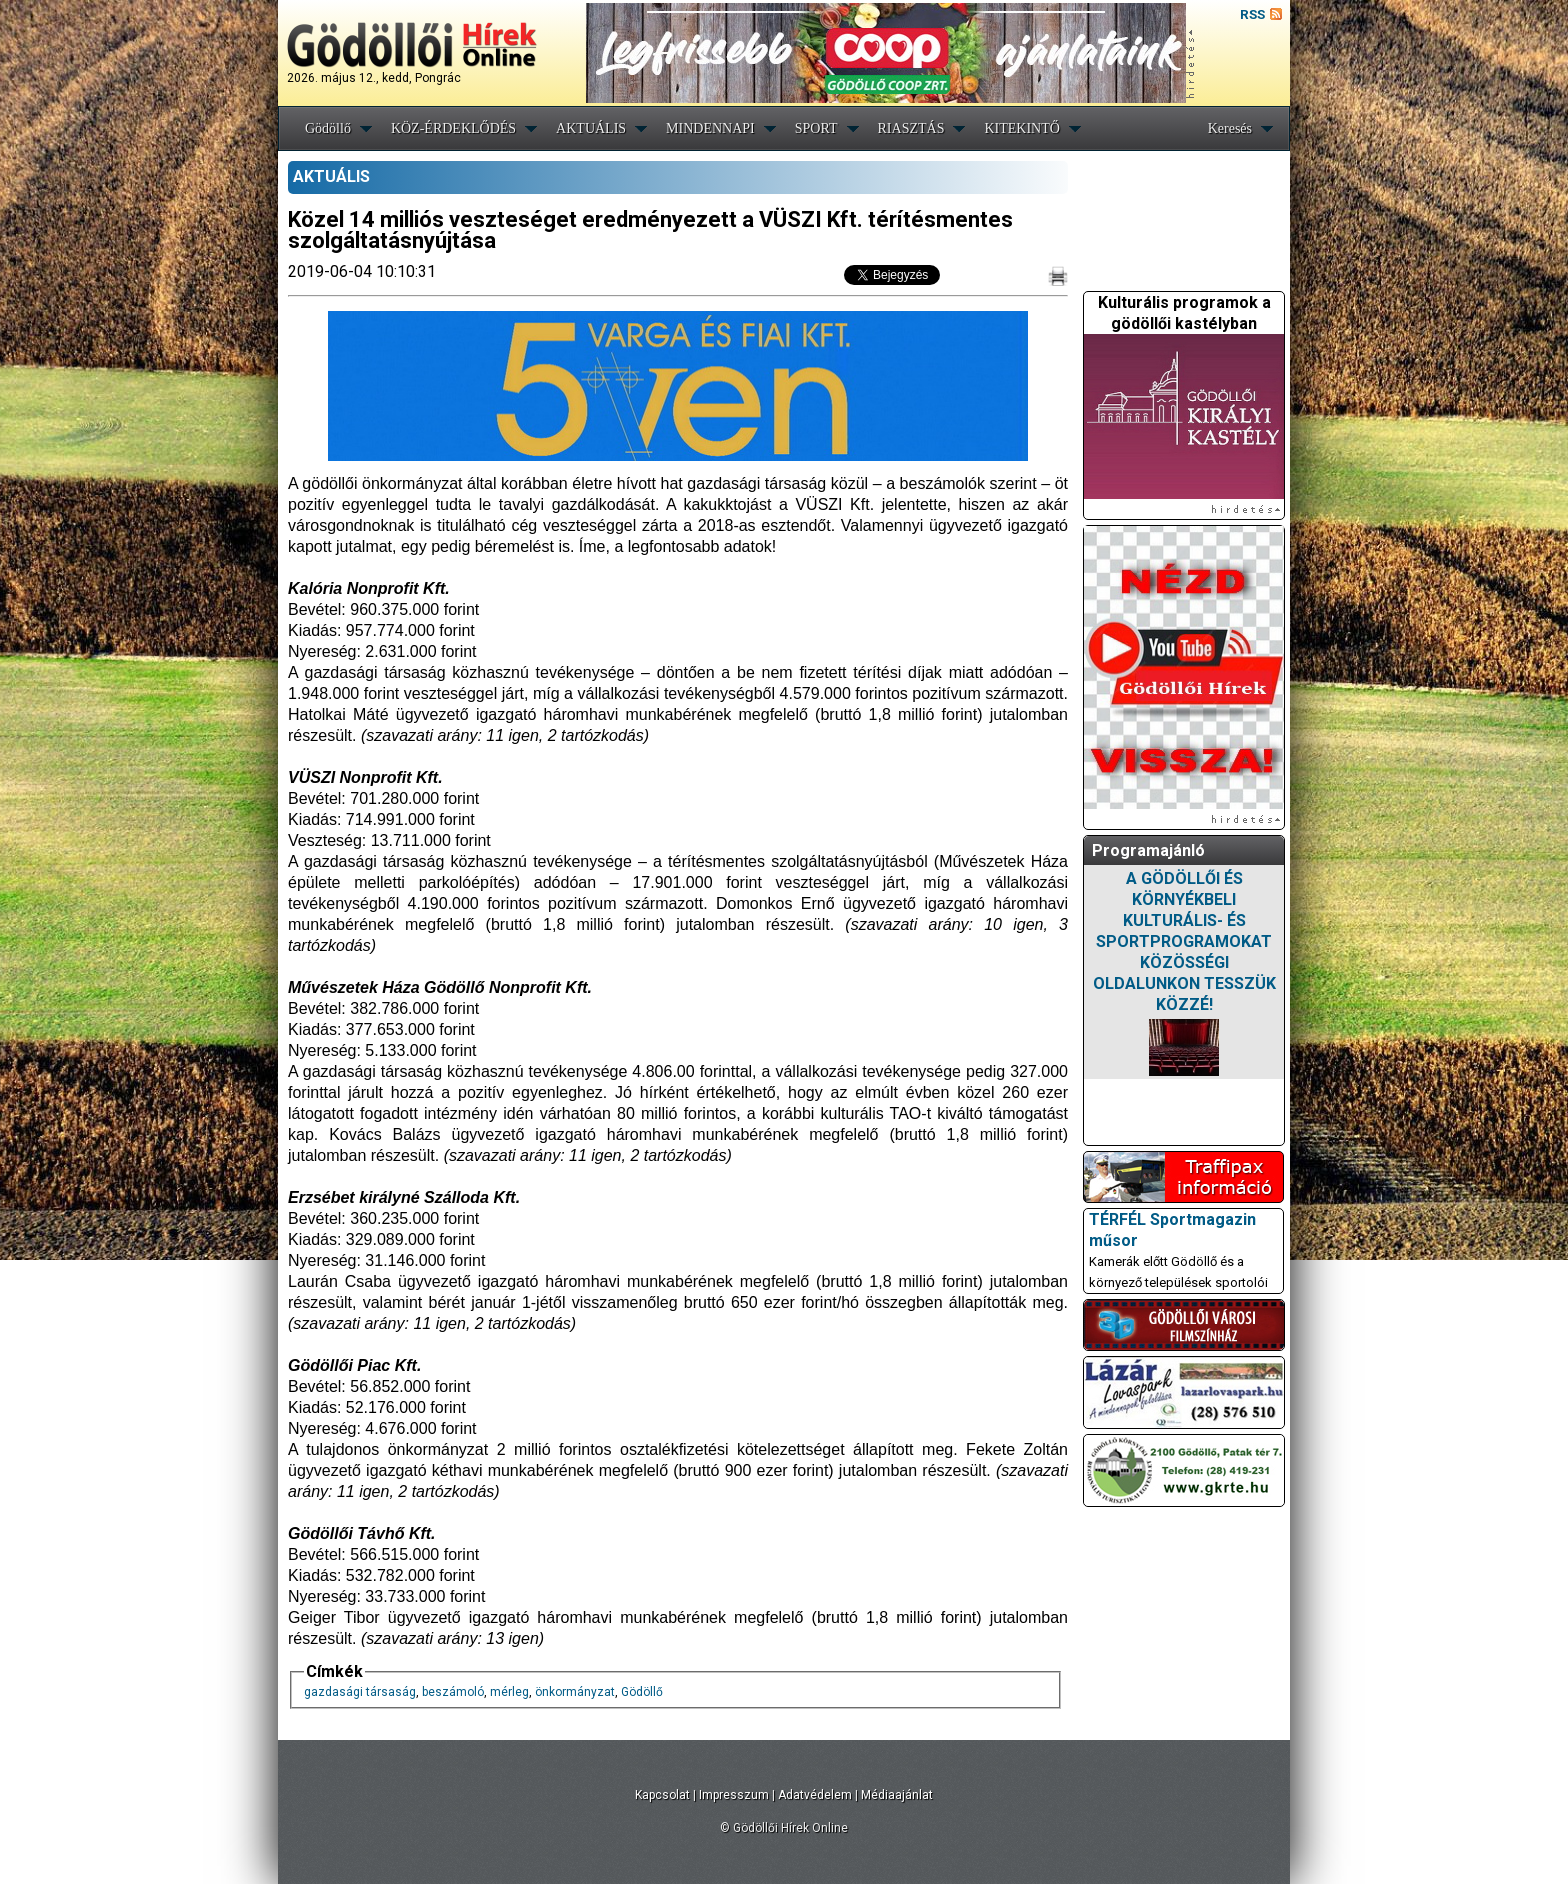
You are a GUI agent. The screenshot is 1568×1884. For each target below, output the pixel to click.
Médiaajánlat (897, 1795)
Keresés (1230, 128)
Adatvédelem (815, 1795)
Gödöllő (328, 128)
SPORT (816, 128)
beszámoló (453, 1692)
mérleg (509, 1692)
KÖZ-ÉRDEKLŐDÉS (453, 128)
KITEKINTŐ (1021, 128)
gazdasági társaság (360, 1692)
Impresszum (734, 1795)
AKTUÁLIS (591, 128)
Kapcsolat (662, 1795)
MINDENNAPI (710, 128)
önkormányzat (575, 1692)
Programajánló (1148, 850)
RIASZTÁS (911, 128)
